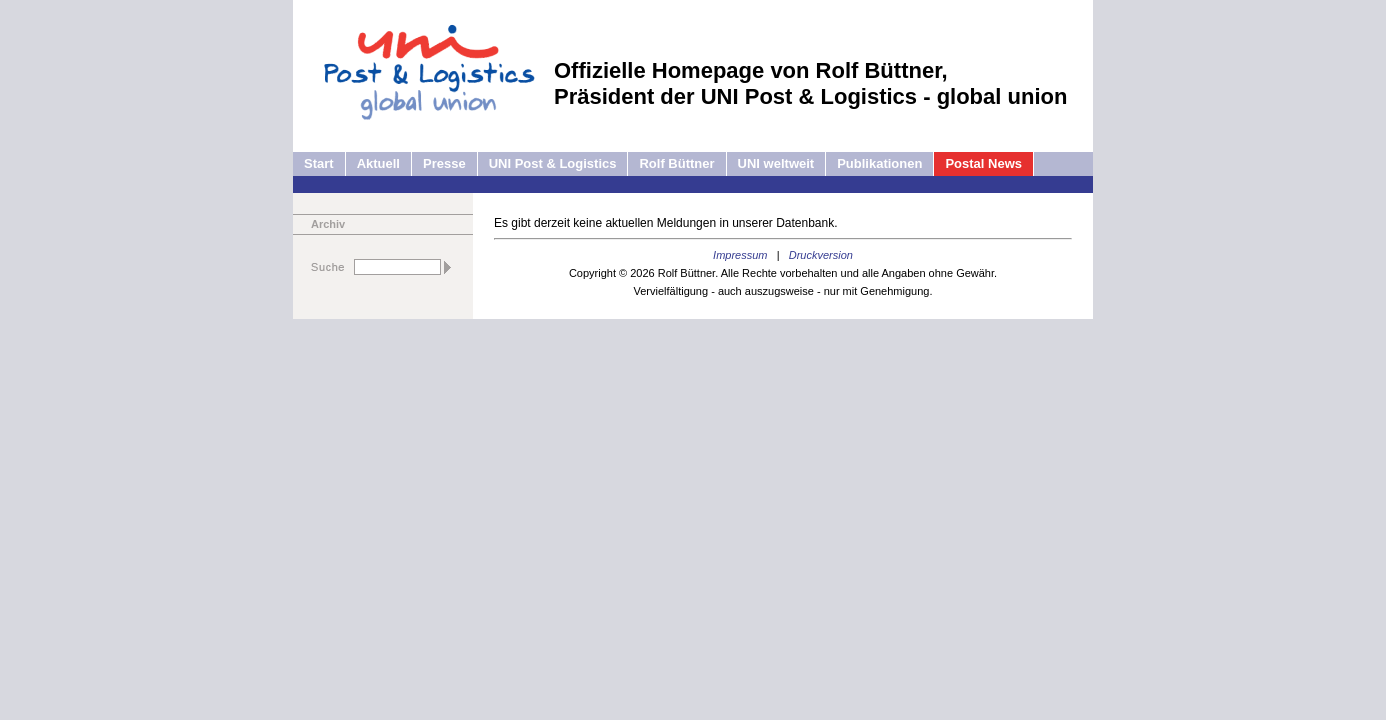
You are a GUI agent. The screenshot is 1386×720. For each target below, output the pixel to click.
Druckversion (821, 255)
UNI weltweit (776, 163)
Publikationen (879, 163)
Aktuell (378, 163)
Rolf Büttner (676, 163)
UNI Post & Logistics (553, 163)
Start (319, 163)
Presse (444, 163)
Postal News (983, 163)
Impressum (740, 255)
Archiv (328, 224)
